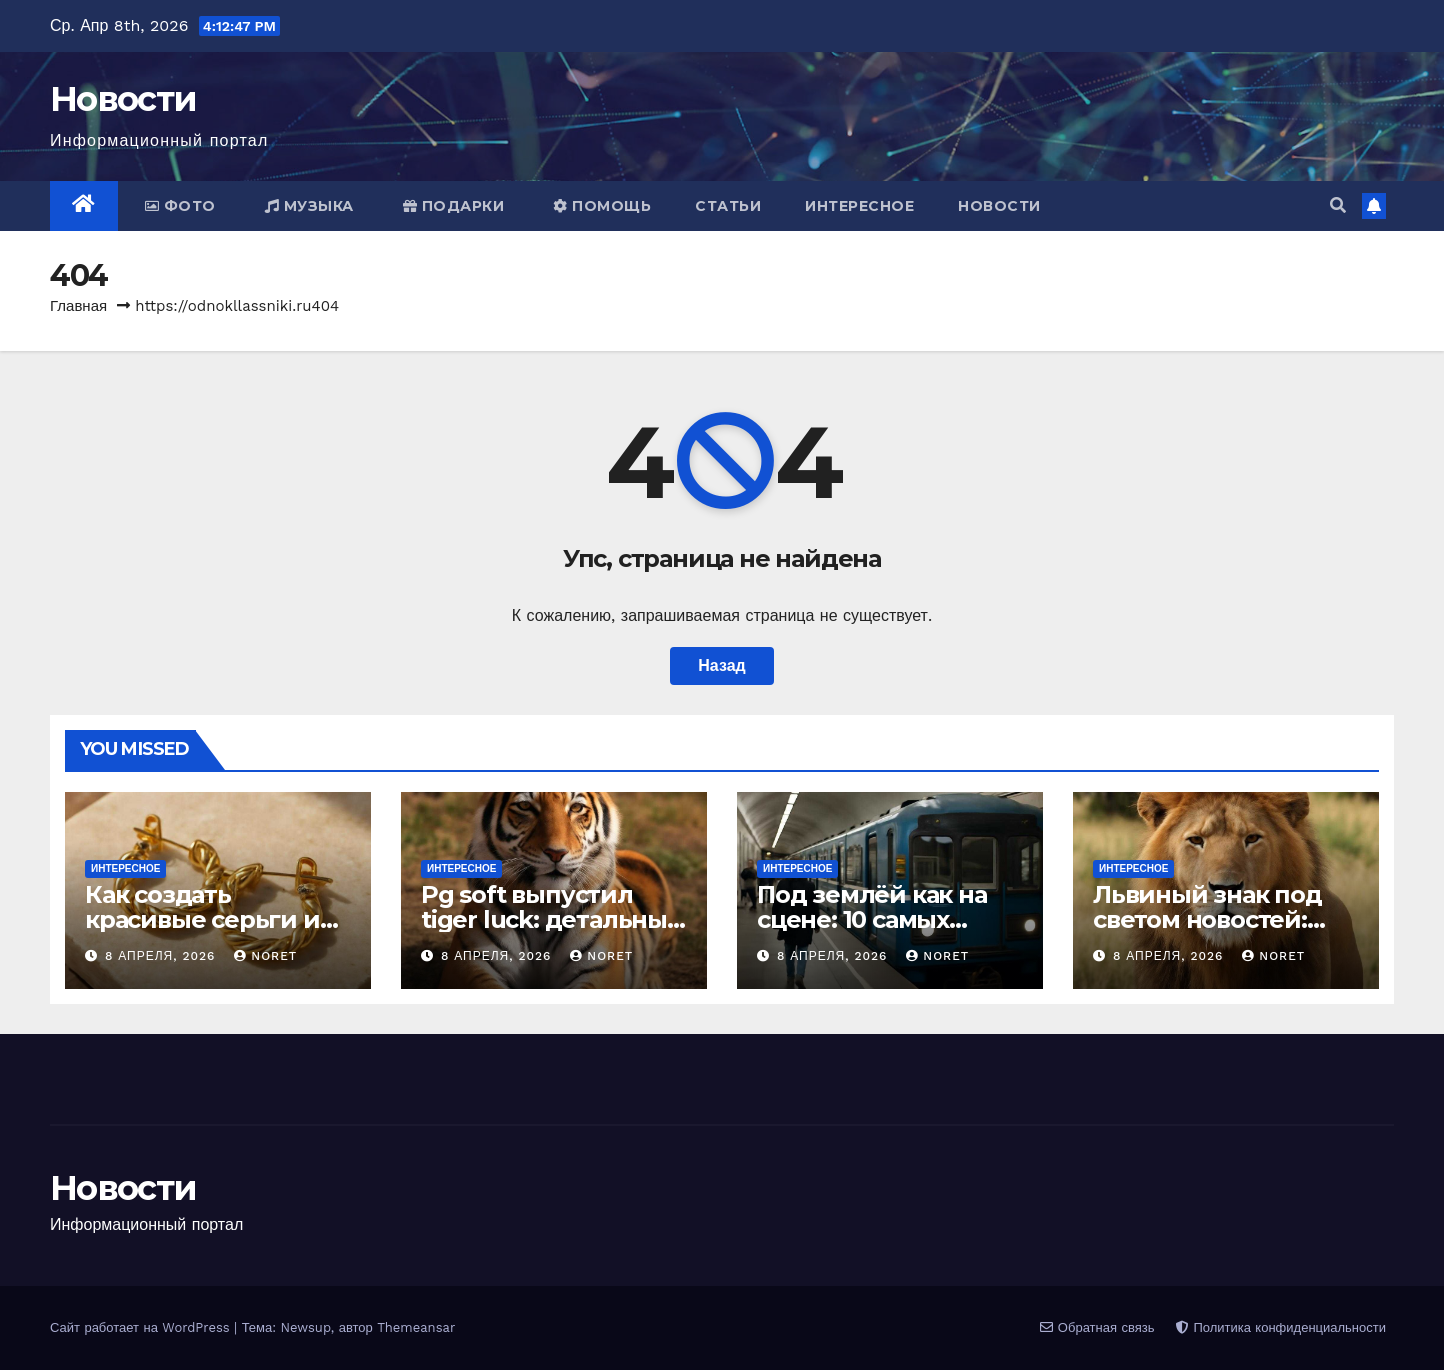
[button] (1338, 205)
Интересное (859, 206)
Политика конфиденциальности (1281, 1327)
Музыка (309, 206)
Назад (721, 665)
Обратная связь (1097, 1327)
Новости (123, 99)
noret (265, 956)
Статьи (728, 206)
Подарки (454, 206)
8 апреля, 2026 (162, 956)
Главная (78, 306)
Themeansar (416, 1327)
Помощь (602, 206)
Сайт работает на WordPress (142, 1327)
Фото (180, 206)
